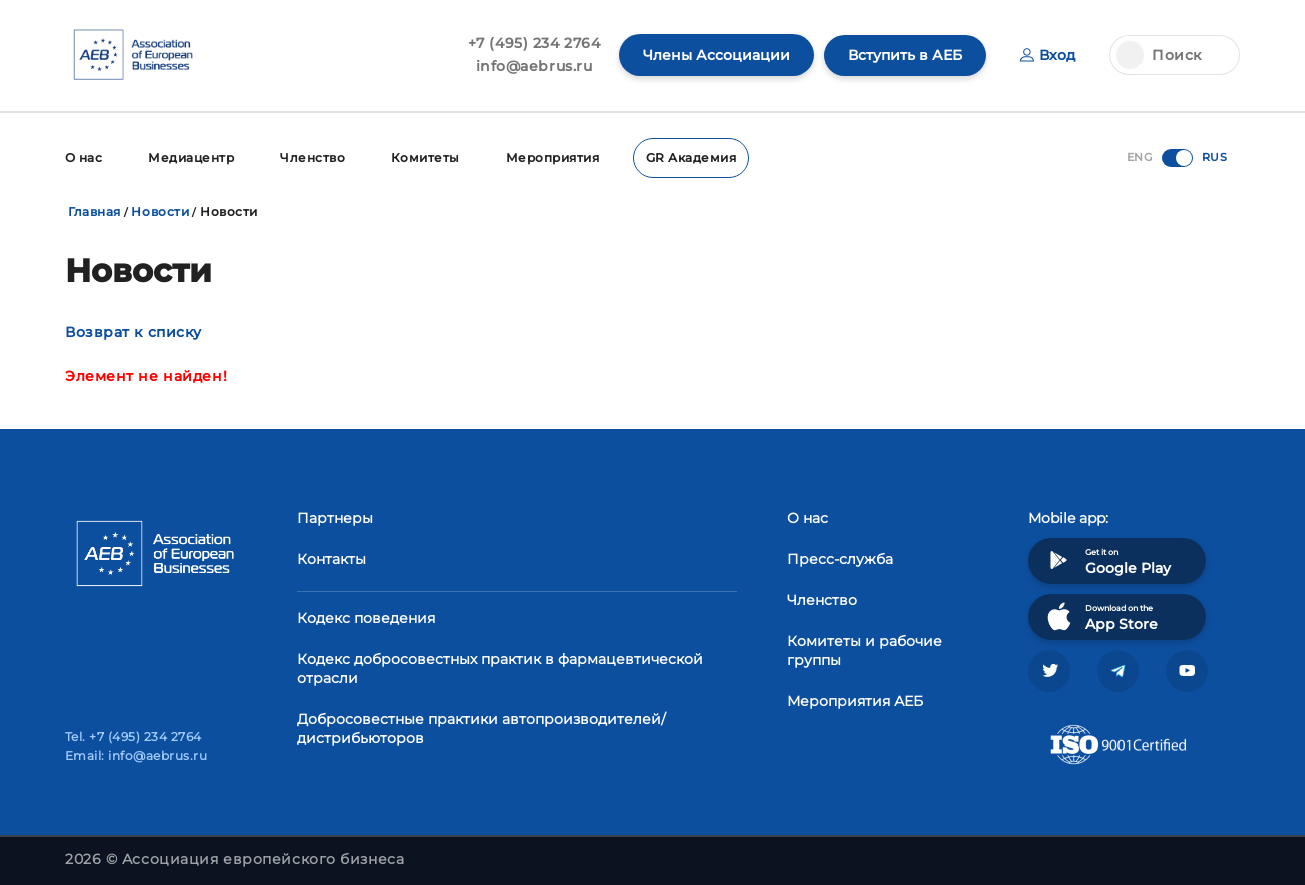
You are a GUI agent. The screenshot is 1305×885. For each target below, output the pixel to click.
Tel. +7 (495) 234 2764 (133, 736)
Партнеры (335, 518)
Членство (312, 157)
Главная (94, 211)
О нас (83, 157)
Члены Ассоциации (716, 55)
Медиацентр (191, 157)
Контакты (331, 559)
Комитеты (425, 157)
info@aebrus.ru (534, 66)
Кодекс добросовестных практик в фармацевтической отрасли (500, 668)
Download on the (1100, 616)
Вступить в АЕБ (905, 55)
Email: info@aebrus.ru (136, 755)
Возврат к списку (133, 332)
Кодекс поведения (366, 618)
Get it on (1107, 560)
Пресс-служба (840, 559)
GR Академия (691, 157)
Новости (160, 211)
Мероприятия (552, 157)
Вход (1047, 55)
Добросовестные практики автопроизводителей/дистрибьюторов (481, 728)
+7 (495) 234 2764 (534, 43)
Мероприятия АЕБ (855, 701)
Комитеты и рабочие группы (864, 650)
